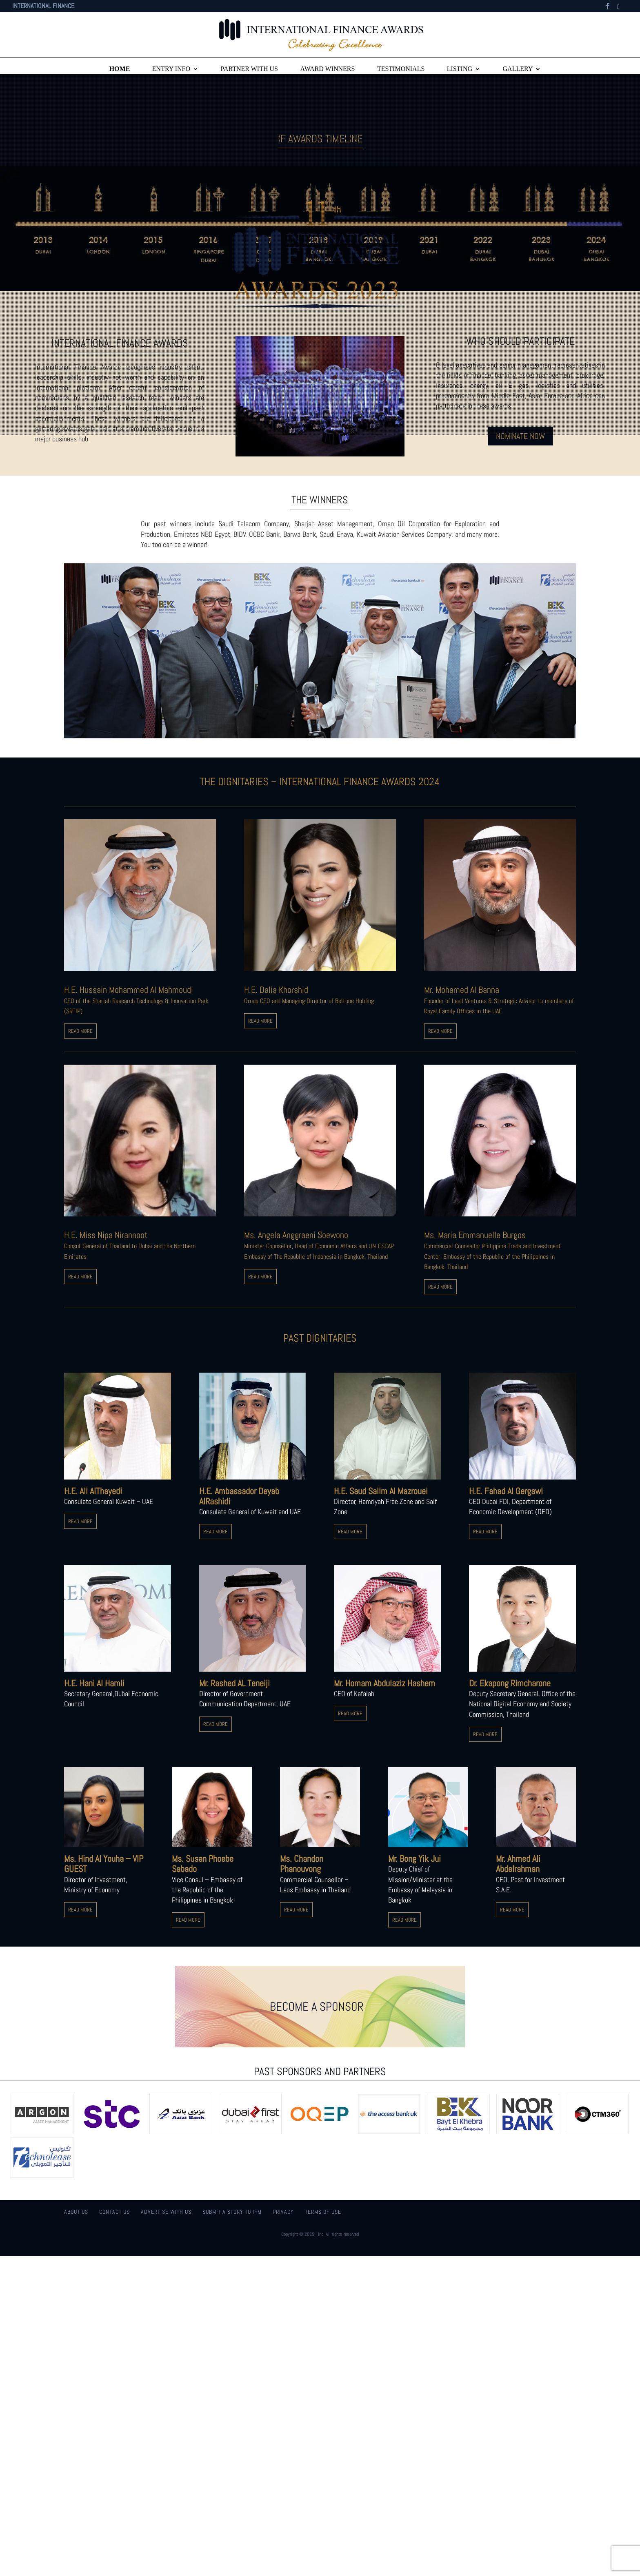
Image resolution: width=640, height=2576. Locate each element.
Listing (459, 69)
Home (119, 69)
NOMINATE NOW (520, 436)
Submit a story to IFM (232, 2211)
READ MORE (80, 1031)
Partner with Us (249, 69)
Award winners (327, 69)
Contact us (114, 2211)
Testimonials (400, 69)
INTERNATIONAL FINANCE (43, 7)
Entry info (171, 69)
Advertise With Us (166, 2211)
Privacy (283, 2211)
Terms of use (323, 2211)
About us (76, 2211)
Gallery (518, 69)
